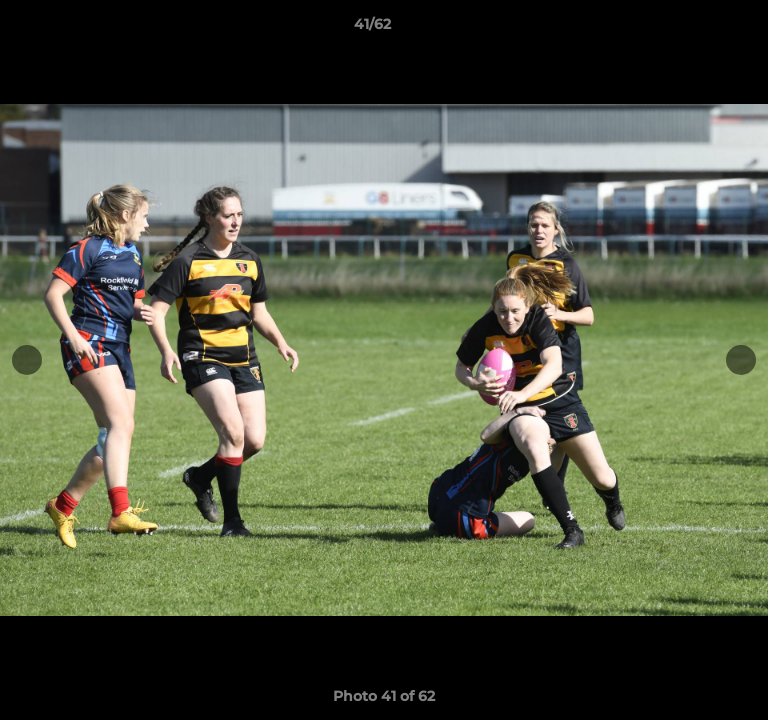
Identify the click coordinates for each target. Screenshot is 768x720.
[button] (696, 29)
